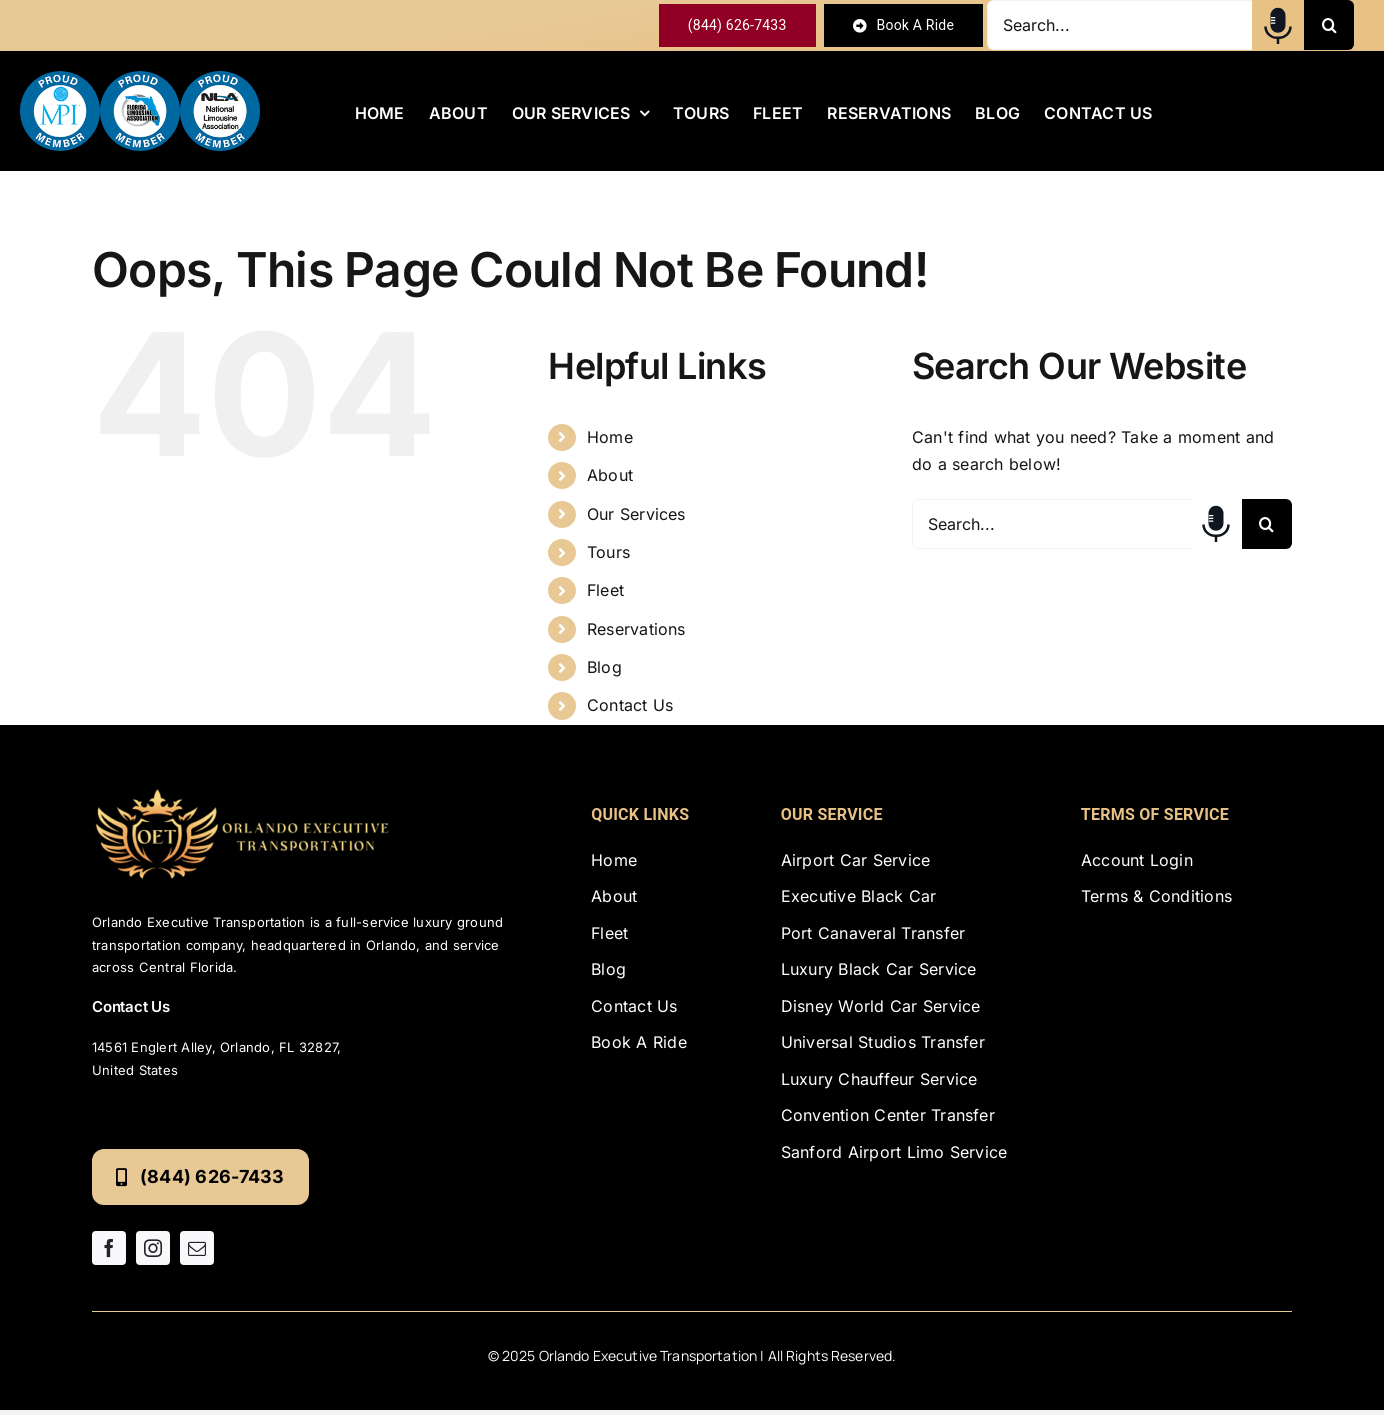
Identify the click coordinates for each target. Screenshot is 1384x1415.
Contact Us (630, 705)
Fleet (605, 590)
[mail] (197, 1248)
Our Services (636, 514)
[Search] (1329, 25)
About (610, 475)
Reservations (636, 629)
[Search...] (1119, 25)
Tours (608, 552)
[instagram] (153, 1248)
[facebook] (109, 1248)
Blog (604, 667)
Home (610, 437)
